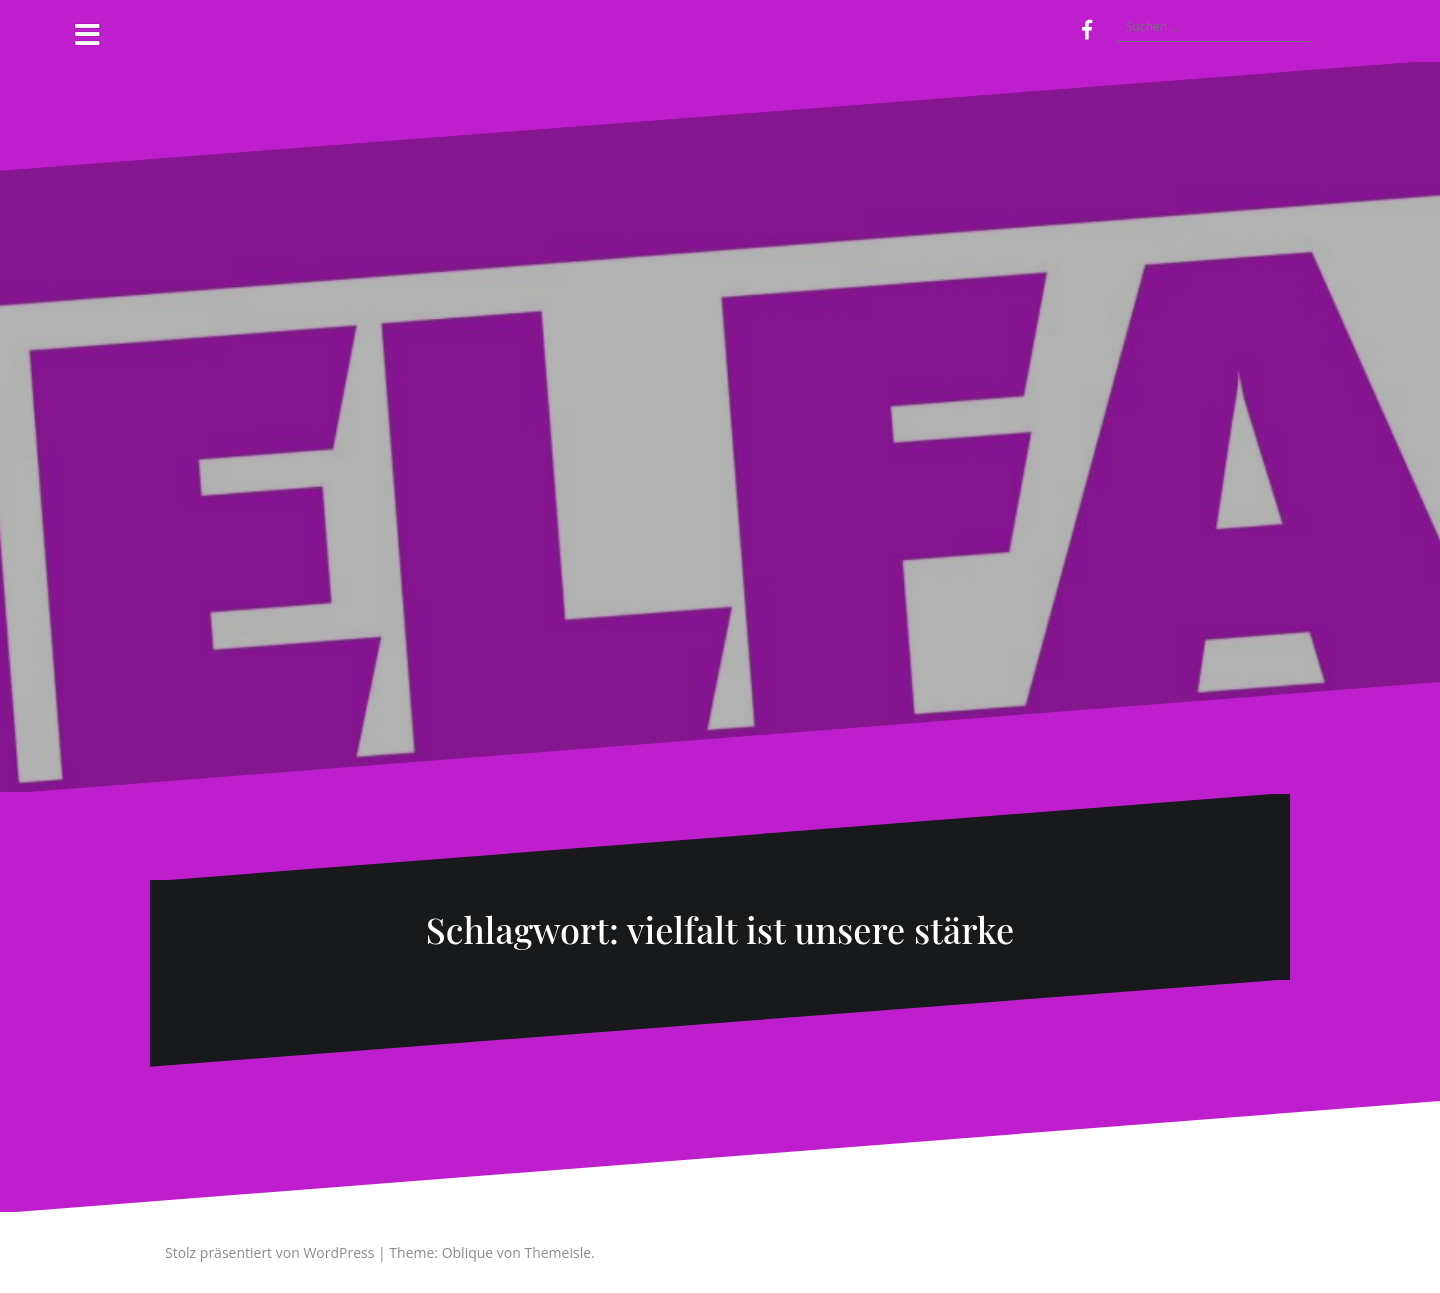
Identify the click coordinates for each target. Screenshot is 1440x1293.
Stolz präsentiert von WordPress (269, 1252)
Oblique (468, 1252)
